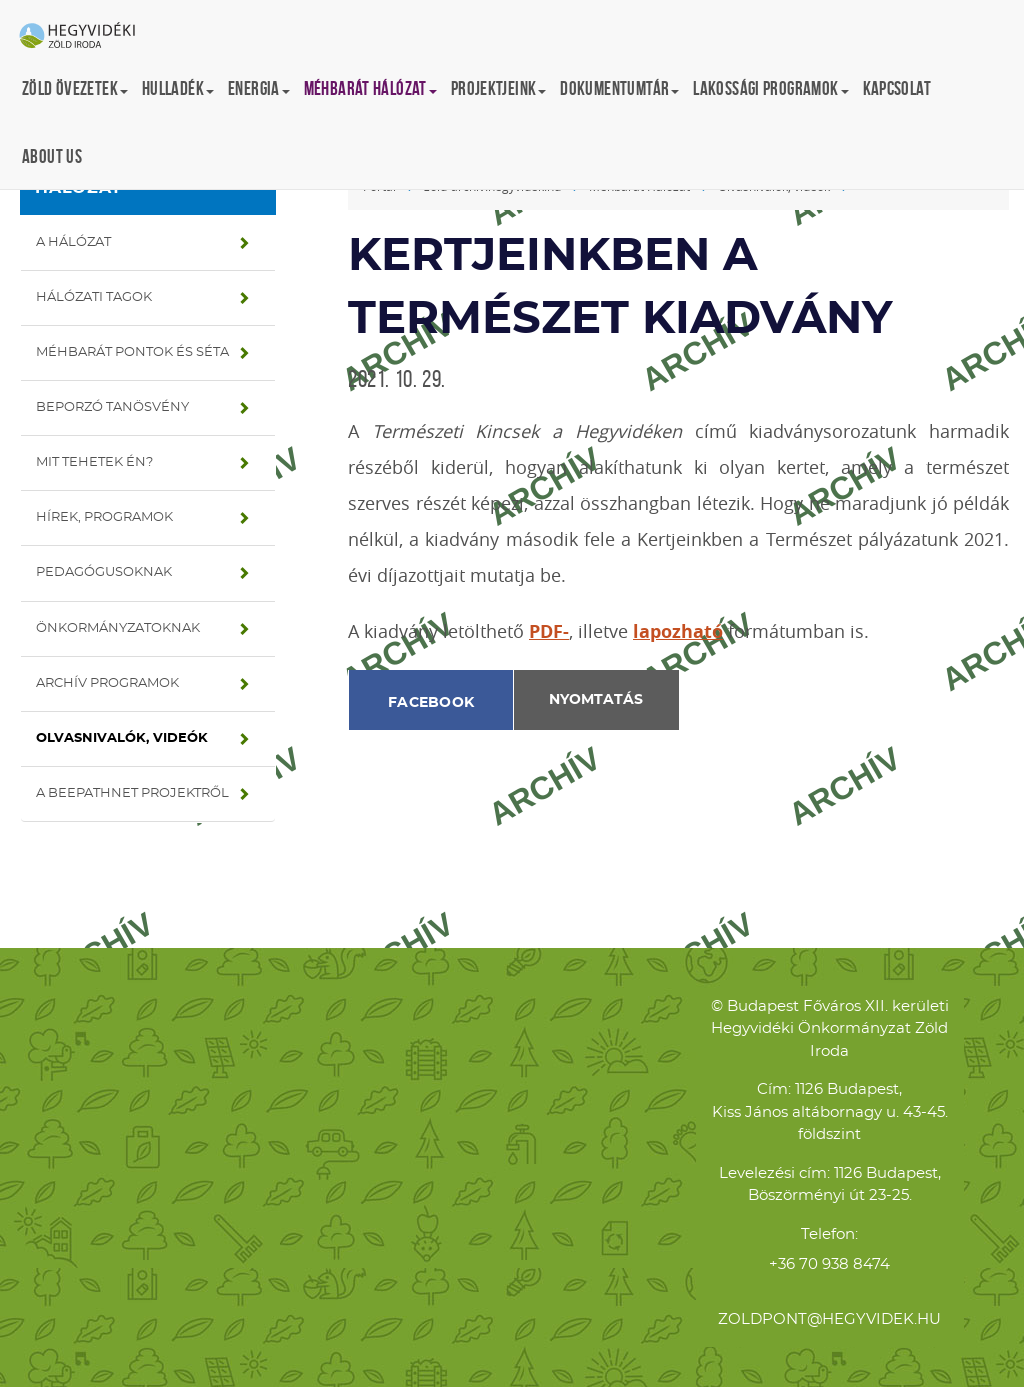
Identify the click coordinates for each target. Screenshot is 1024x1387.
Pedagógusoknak (104, 572)
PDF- (549, 631)
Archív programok (107, 683)
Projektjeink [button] (499, 88)
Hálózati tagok (94, 297)
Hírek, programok (104, 517)
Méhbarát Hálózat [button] (370, 88)
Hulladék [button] (178, 88)
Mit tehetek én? (94, 462)
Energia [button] (259, 88)
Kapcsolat (897, 88)
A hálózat (73, 242)
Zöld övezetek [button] (75, 88)
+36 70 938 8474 (829, 1264)
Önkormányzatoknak (118, 628)
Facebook (431, 703)
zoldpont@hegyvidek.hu (829, 1319)
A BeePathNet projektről (132, 793)
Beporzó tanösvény (112, 407)
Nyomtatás (596, 700)
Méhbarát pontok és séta (132, 352)
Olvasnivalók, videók (122, 738)
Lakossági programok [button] (770, 88)
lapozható (678, 631)
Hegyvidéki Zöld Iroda (85, 37)
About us (52, 156)
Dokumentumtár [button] (619, 88)
